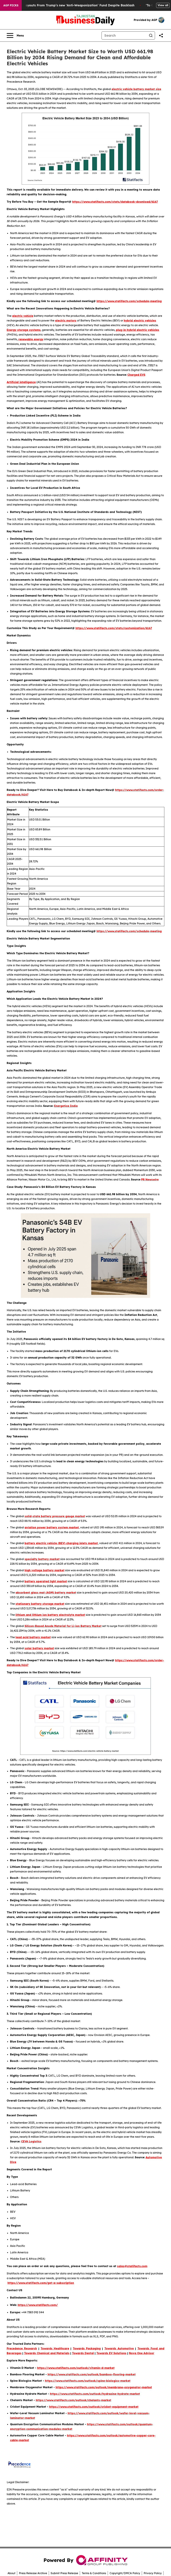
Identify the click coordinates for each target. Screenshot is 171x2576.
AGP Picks (10, 5)
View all (163, 5)
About (11, 2573)
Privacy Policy (153, 2573)
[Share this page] (161, 35)
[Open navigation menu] (15, 35)
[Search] (124, 35)
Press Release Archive (33, 2573)
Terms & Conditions (94, 2573)
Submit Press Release (64, 2573)
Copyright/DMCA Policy (125, 2573)
